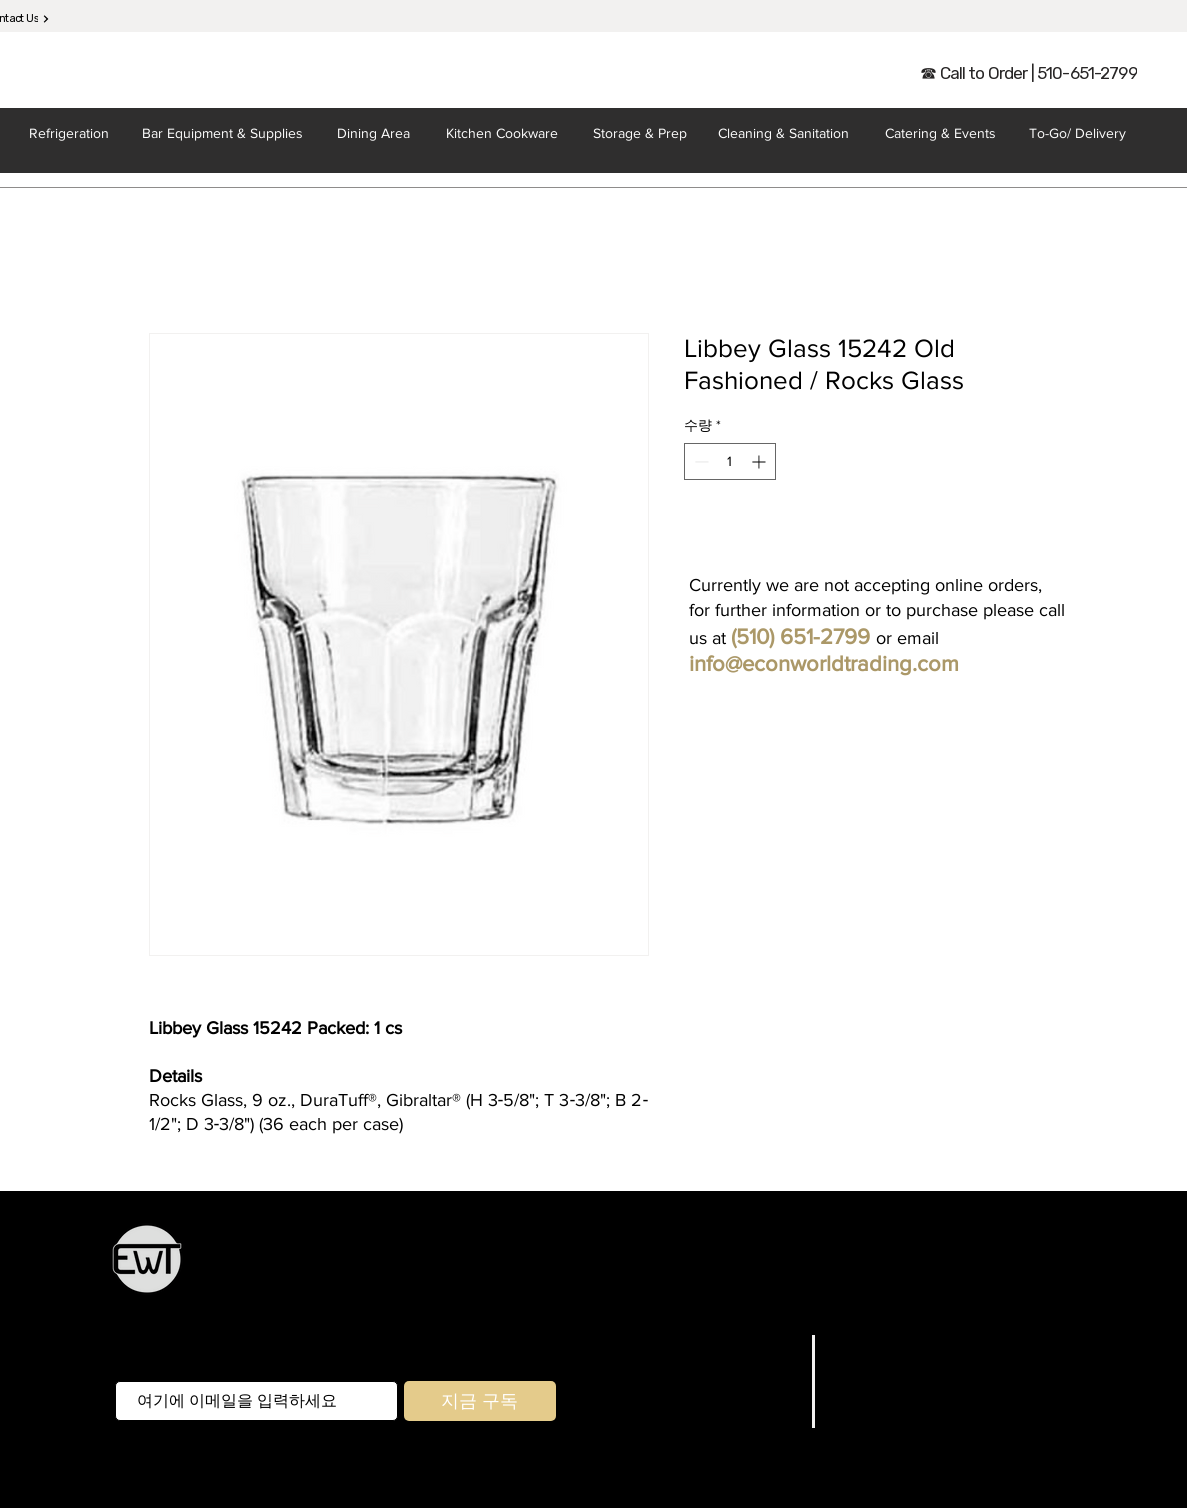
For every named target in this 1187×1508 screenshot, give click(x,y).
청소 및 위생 (812, 1296)
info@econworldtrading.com (824, 663)
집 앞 (656, 1296)
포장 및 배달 (721, 1296)
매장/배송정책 (884, 1369)
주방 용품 (576, 1269)
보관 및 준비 (657, 1269)
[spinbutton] (730, 461)
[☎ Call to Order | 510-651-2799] (1029, 73)
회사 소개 (762, 1395)
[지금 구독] (480, 1401)
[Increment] (760, 461)
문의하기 (765, 1420)
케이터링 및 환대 (887, 1269)
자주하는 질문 (884, 1344)
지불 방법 (866, 1395)
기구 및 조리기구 (764, 1269)
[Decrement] (699, 461)
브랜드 (774, 1369)
